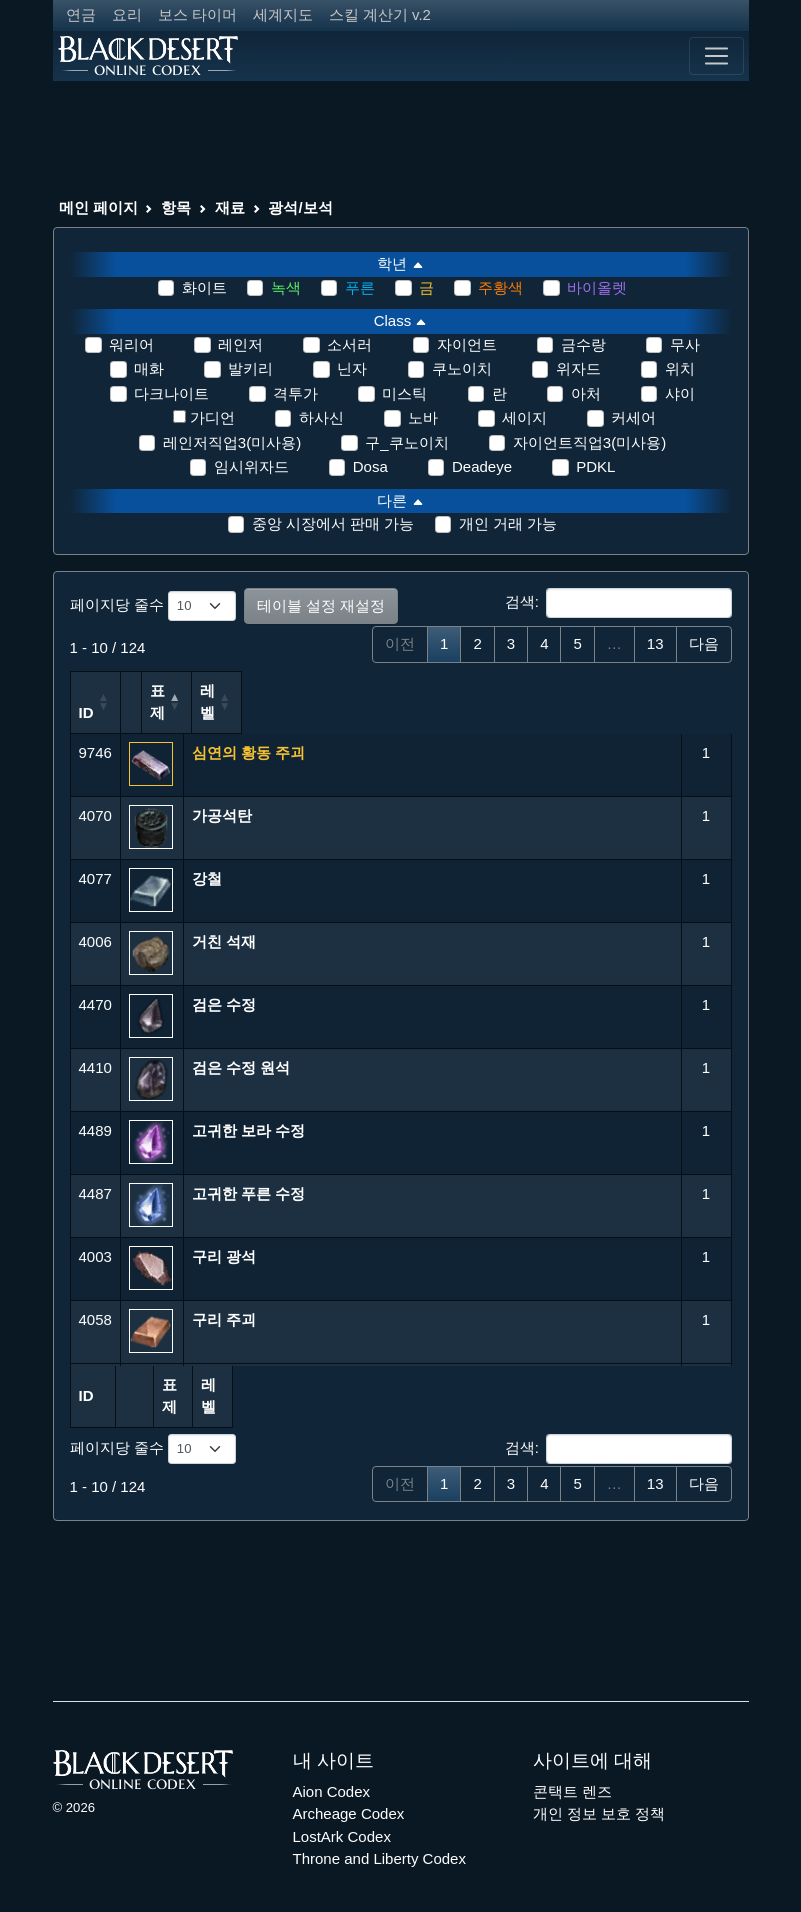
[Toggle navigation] (716, 56)
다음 (704, 643)
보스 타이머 (197, 14)
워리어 (131, 344)
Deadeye (482, 466)
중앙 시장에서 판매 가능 (333, 523)
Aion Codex (332, 1768)
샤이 (680, 393)
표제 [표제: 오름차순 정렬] (207, 712)
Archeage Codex (349, 1791)
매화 (149, 368)
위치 (680, 368)
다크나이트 (171, 393)
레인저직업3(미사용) (232, 442)
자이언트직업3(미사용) (589, 442)
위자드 (578, 368)
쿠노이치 (462, 368)
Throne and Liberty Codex (379, 1836)
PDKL (595, 466)
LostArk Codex (342, 1813)
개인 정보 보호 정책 (599, 1791)
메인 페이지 (98, 207)
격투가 (295, 393)
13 (655, 643)
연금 (81, 14)
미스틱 (404, 393)
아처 (586, 393)
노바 (423, 417)
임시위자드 (251, 466)
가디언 (212, 417)
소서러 (349, 344)
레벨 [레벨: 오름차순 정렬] (697, 702)
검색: (618, 603)
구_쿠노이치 (406, 442)
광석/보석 (300, 207)
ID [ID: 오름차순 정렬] (86, 712)
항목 (176, 207)
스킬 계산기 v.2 (380, 14)
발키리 (250, 368)
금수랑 (583, 344)
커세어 (633, 417)
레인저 (240, 344)
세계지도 (283, 14)
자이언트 (467, 344)
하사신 (321, 417)
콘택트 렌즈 (572, 1768)
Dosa (370, 466)
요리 (127, 14)
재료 (230, 207)
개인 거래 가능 (508, 523)
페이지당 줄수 (153, 606)
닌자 (352, 368)
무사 (685, 344)
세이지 (524, 417)
